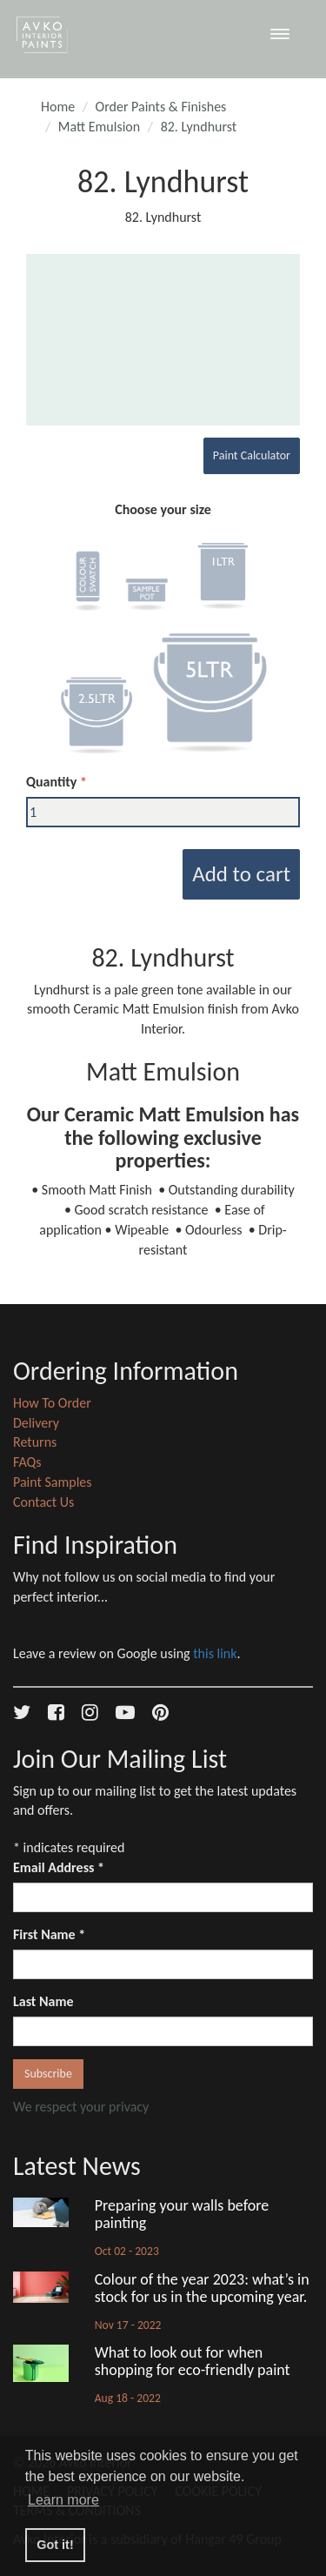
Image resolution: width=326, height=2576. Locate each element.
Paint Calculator (251, 455)
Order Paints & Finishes (161, 106)
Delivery (36, 1423)
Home (58, 106)
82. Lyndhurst (199, 126)
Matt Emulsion (99, 126)
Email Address (58, 1867)
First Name (49, 1934)
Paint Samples (52, 1482)
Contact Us (43, 1502)
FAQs (27, 1462)
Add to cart (241, 873)
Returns (35, 1442)
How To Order (52, 1403)
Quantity (51, 781)
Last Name (43, 2001)
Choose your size (163, 509)
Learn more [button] (63, 2499)
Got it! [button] (55, 2545)
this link (214, 1653)
